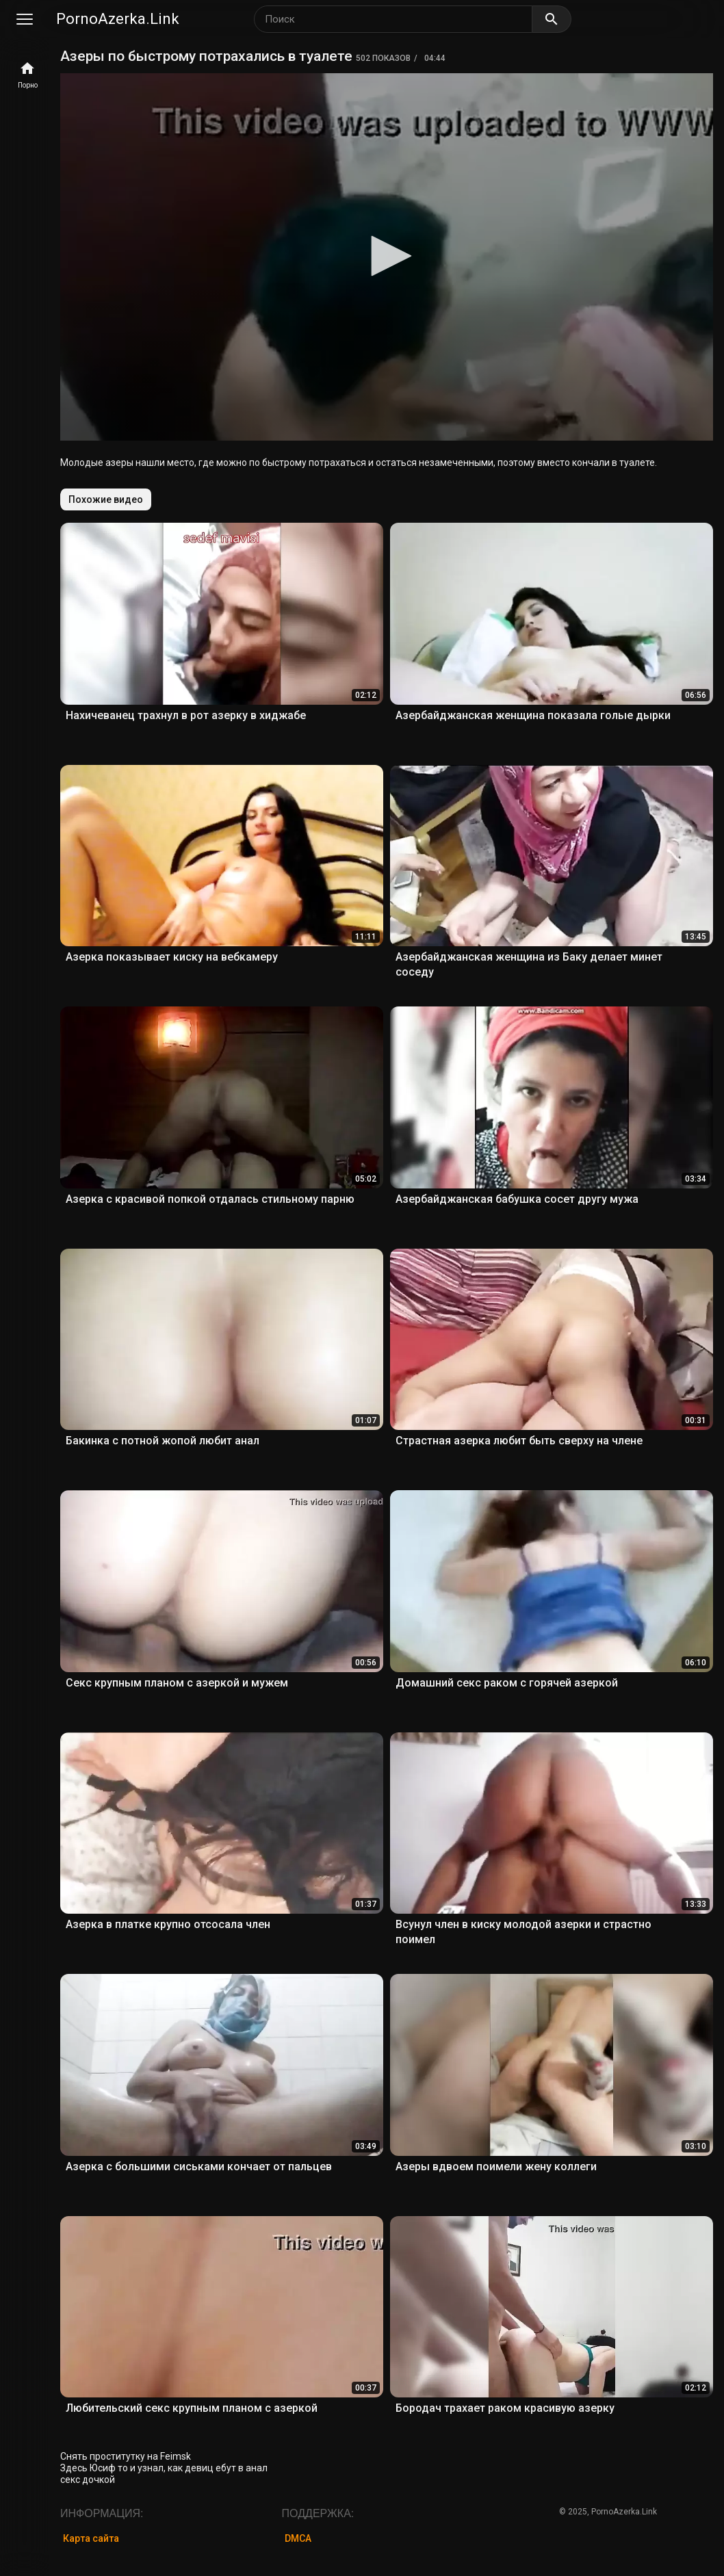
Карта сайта (91, 2538)
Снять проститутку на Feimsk (125, 2456)
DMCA (298, 2538)
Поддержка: (318, 2513)
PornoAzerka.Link (117, 18)
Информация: (102, 2513)
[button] (387, 256)
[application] (386, 257)
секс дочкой (87, 2479)
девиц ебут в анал (226, 2467)
